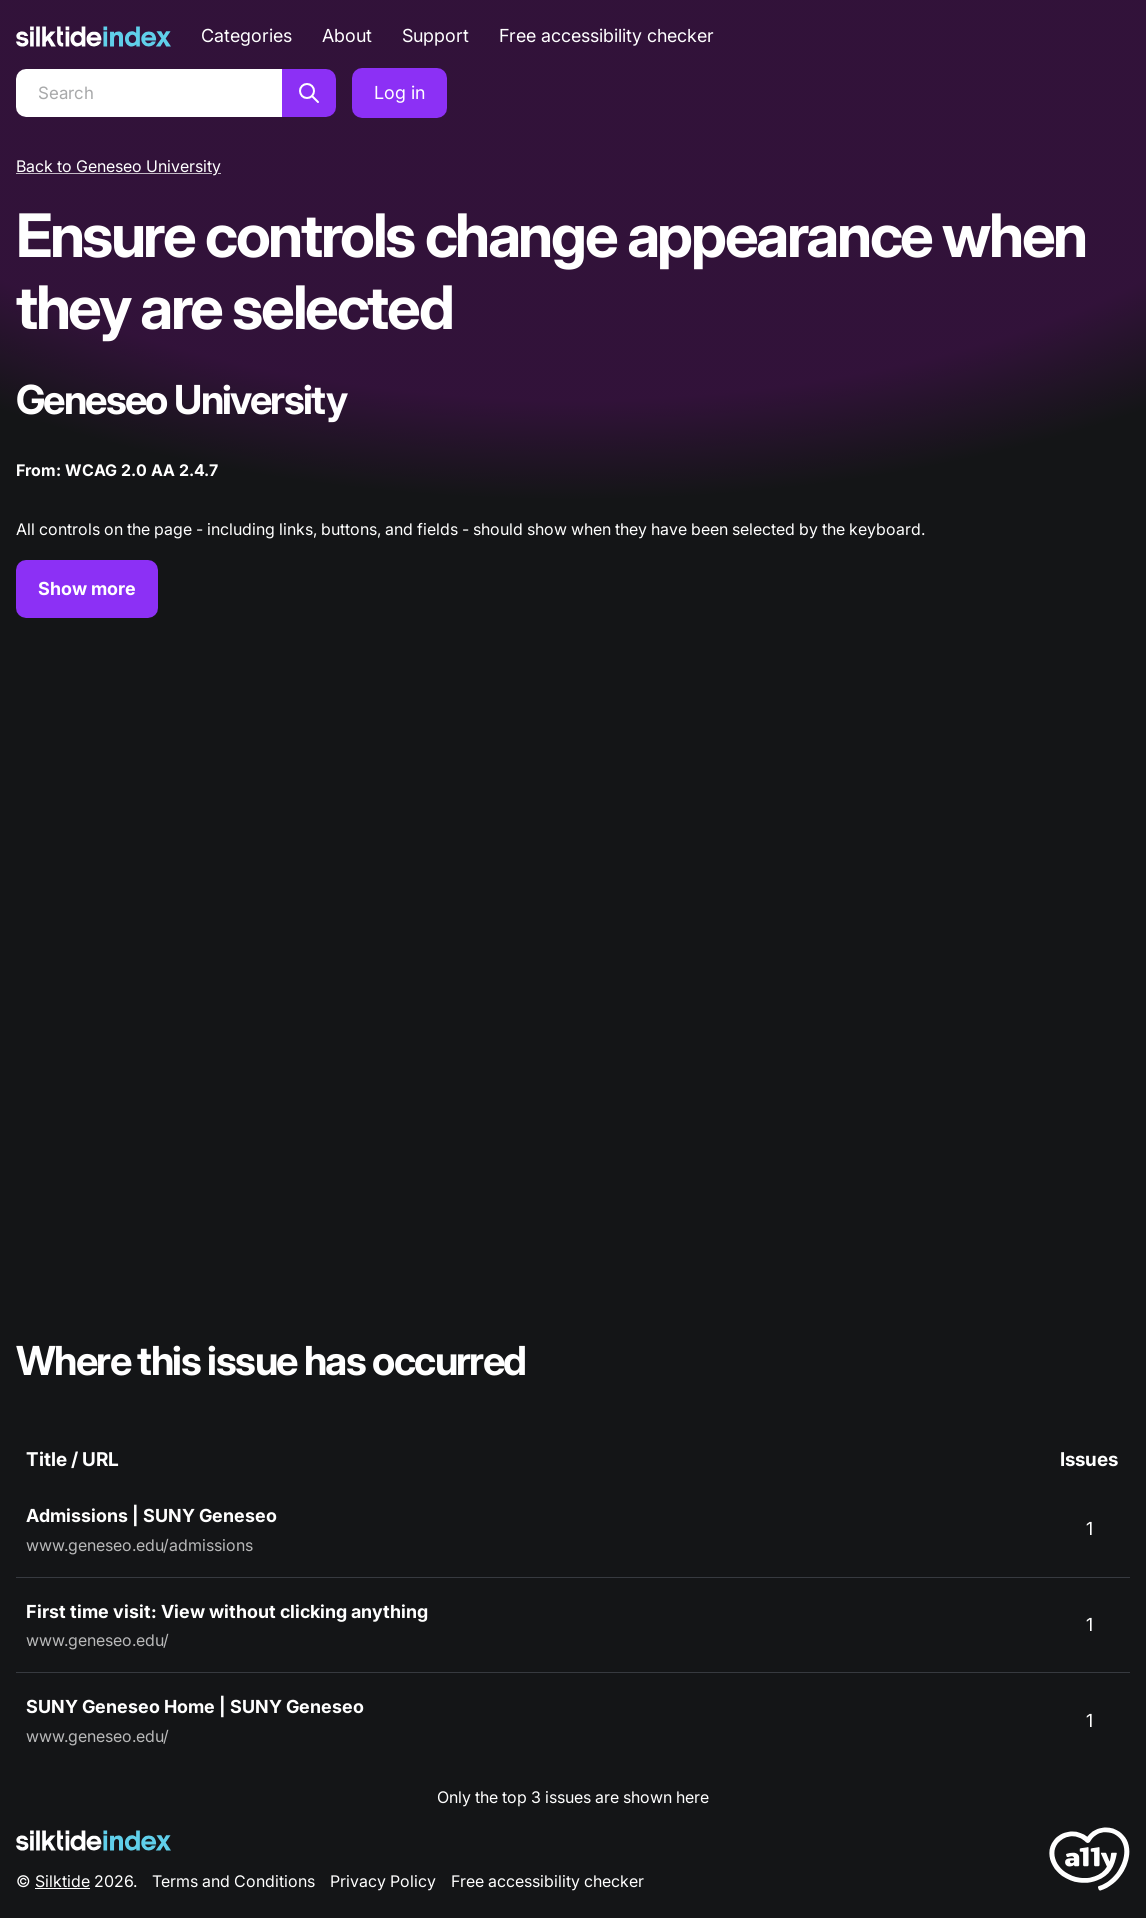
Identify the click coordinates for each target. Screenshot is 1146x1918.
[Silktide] (93, 36)
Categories (246, 35)
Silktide (62, 1881)
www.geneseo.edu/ (97, 1640)
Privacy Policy (383, 1881)
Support (435, 35)
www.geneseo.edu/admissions (139, 1545)
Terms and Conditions (233, 1881)
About (347, 35)
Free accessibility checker (606, 35)
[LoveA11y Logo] (1089, 1862)
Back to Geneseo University (118, 166)
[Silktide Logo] (93, 1840)
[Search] (149, 93)
